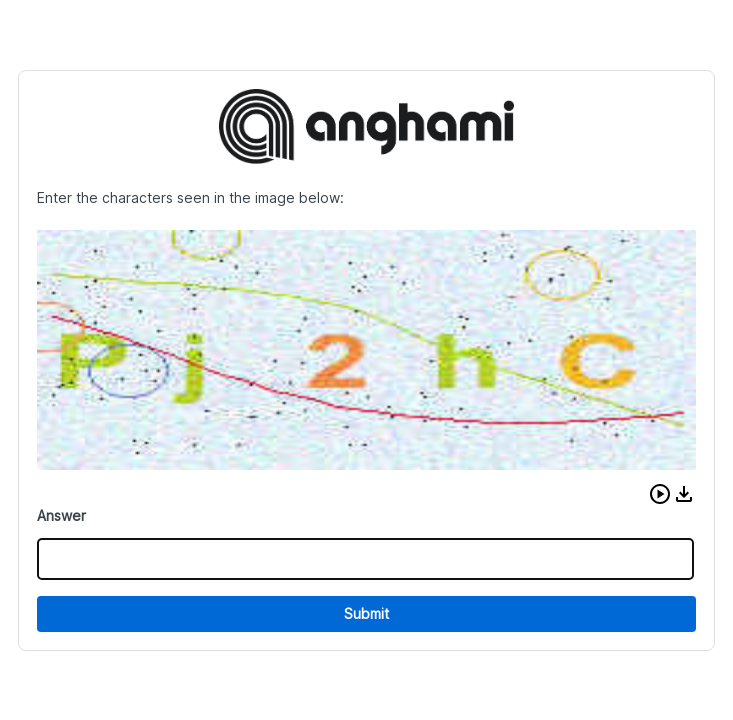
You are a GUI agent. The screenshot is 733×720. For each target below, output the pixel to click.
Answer (61, 515)
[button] (660, 494)
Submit (366, 613)
